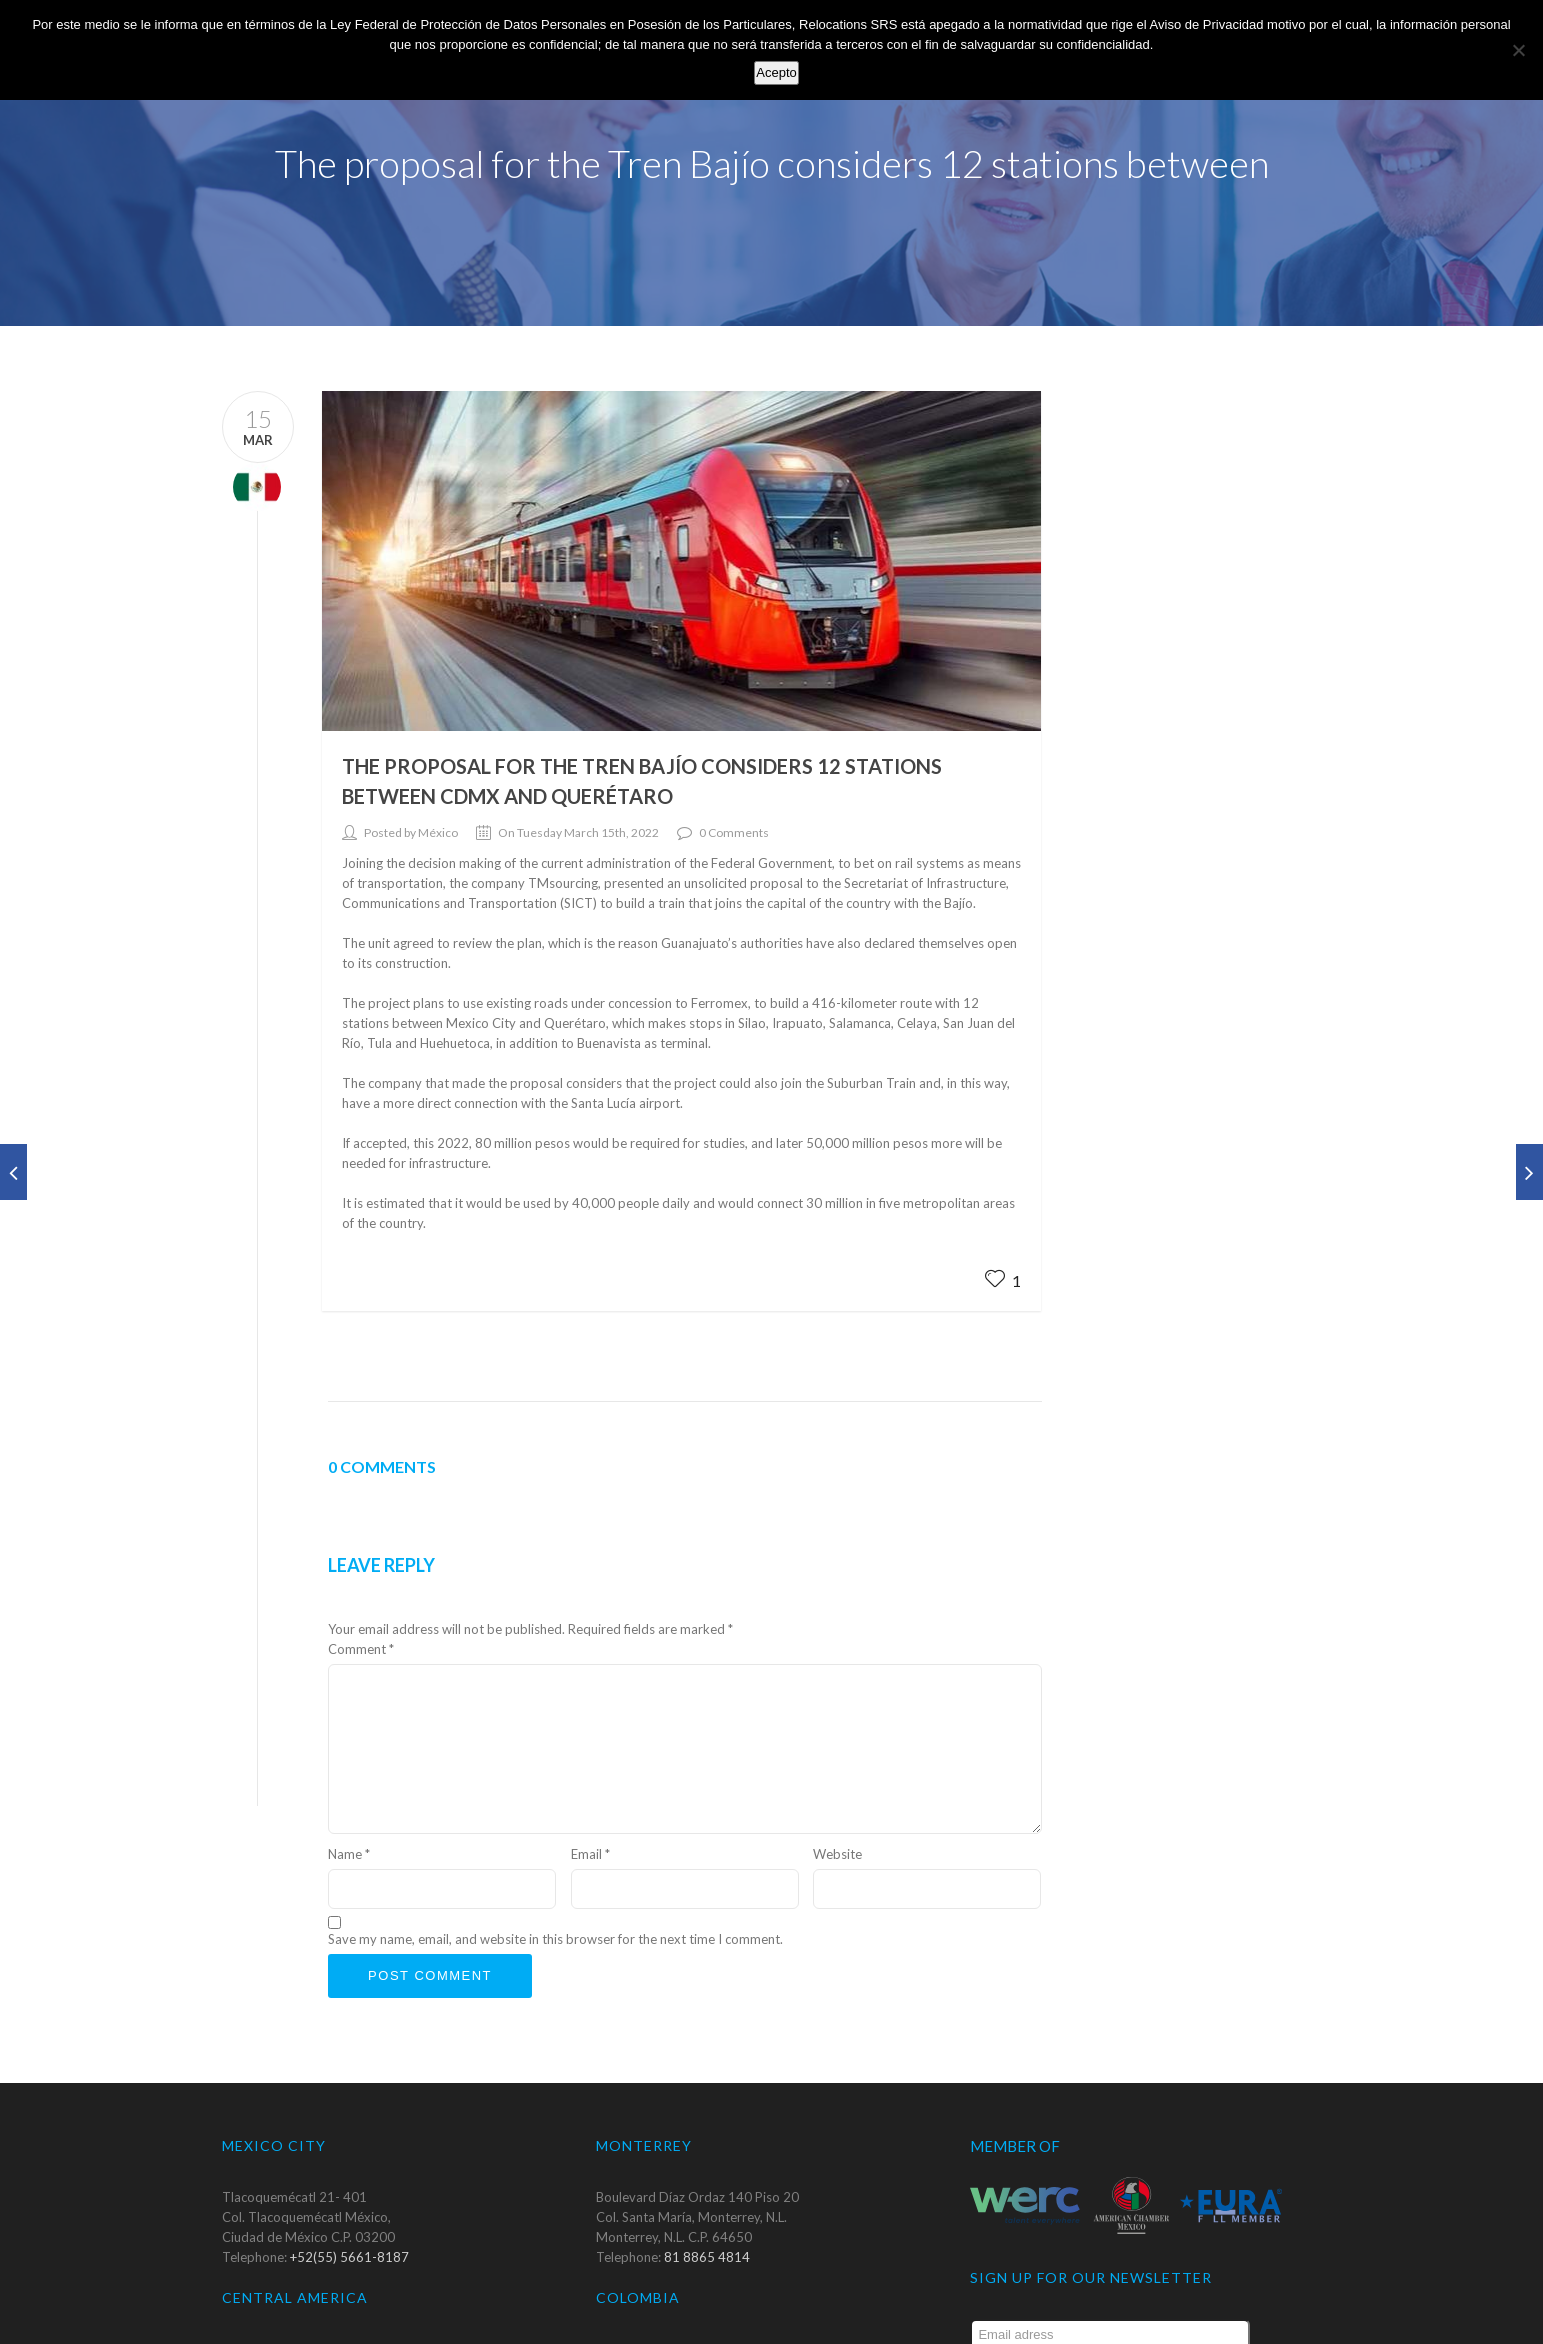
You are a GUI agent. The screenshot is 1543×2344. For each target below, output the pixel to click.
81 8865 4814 (707, 2201)
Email (590, 1797)
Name (349, 1797)
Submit (1218, 2318)
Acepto (776, 72)
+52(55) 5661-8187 (349, 2201)
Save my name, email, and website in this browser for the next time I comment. (555, 1883)
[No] (1518, 50)
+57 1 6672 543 (712, 2333)
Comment (361, 1592)
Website (837, 1797)
